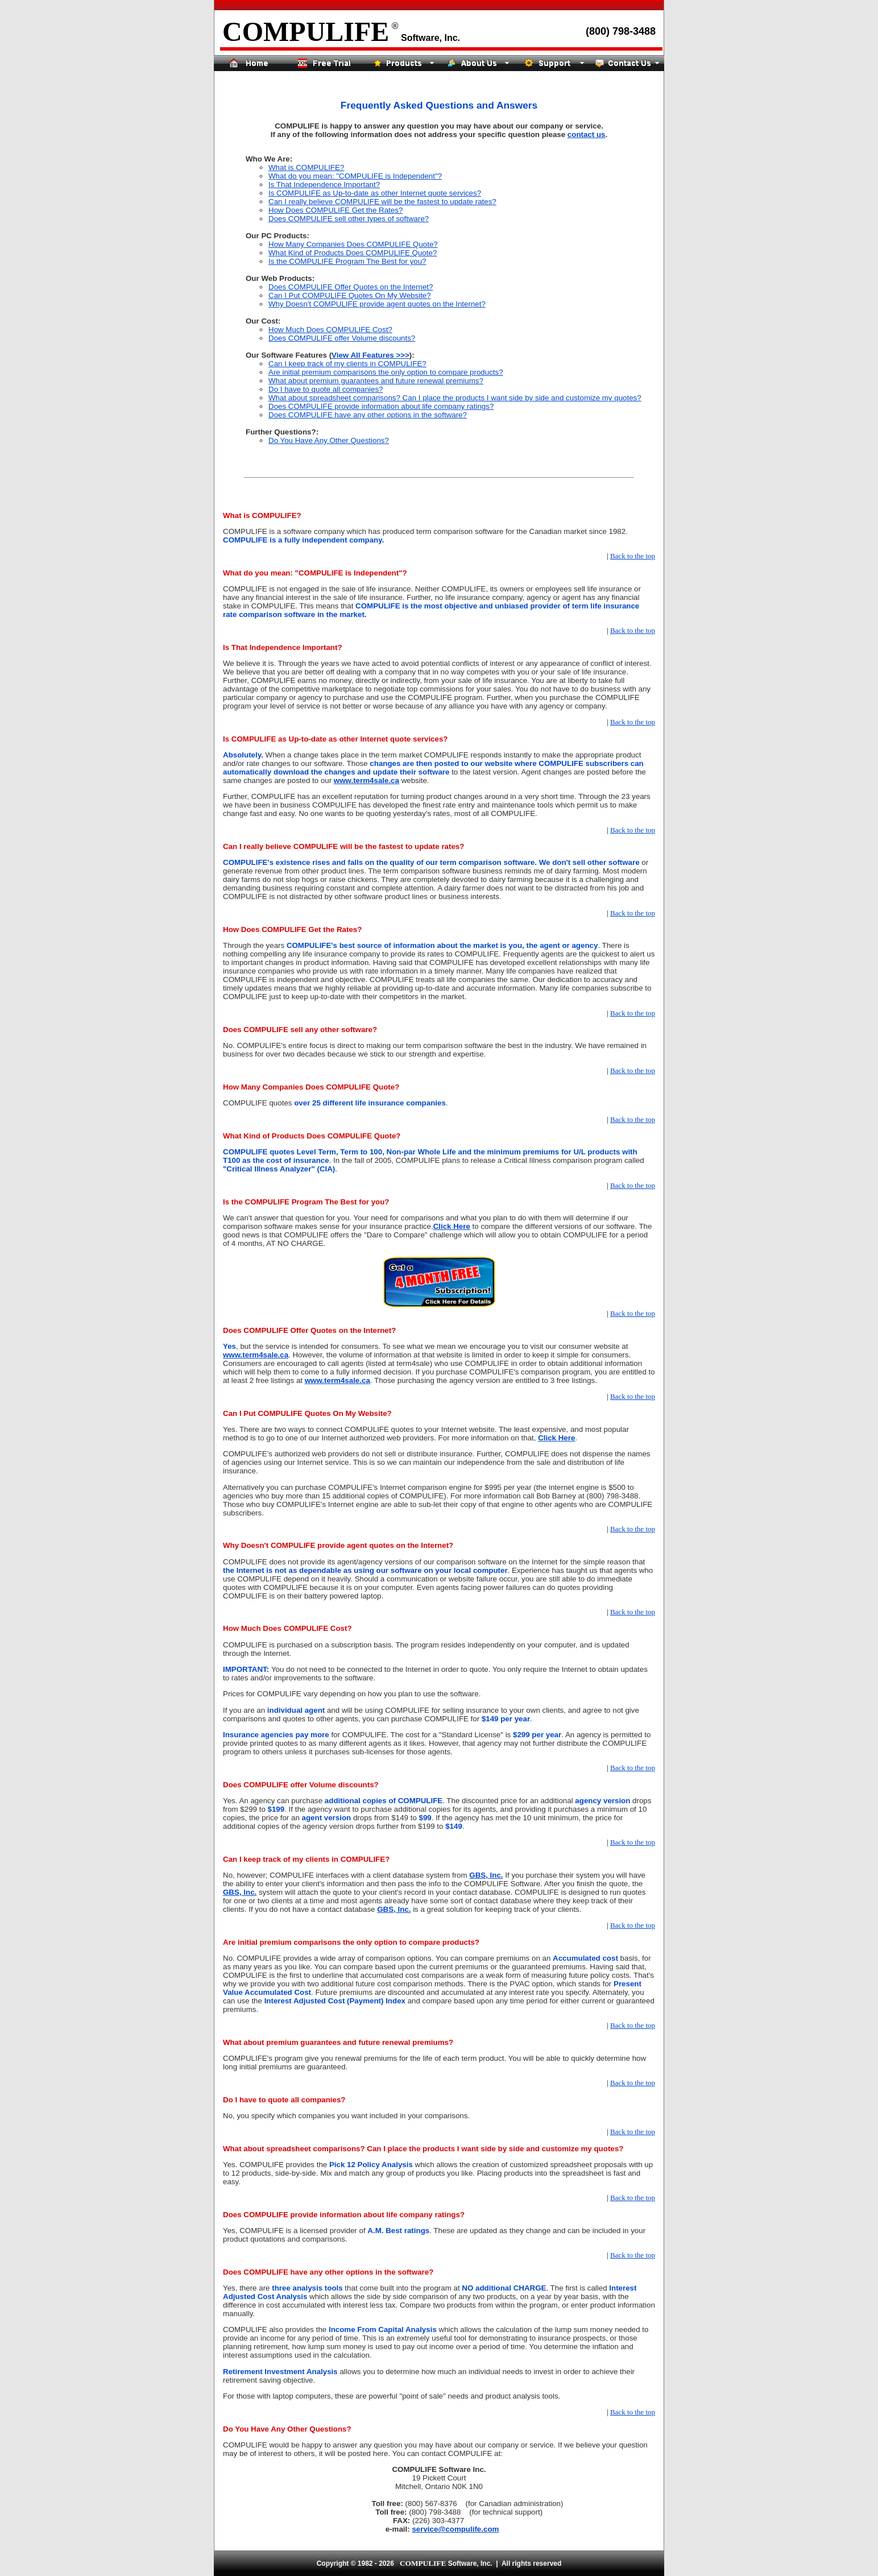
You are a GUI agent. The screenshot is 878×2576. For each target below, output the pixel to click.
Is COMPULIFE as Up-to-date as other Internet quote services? (374, 193)
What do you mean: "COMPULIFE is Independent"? (355, 176)
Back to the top (632, 556)
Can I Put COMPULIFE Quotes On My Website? (349, 295)
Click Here (451, 1226)
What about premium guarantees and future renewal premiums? (375, 380)
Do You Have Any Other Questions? (328, 440)
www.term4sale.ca (366, 780)
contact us (587, 134)
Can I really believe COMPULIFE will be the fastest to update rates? (382, 201)
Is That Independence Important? (324, 184)
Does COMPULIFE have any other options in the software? (367, 415)
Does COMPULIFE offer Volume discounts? (341, 338)
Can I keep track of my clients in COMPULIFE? (347, 363)
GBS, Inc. (486, 1875)
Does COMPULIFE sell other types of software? (348, 218)
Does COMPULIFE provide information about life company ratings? (381, 406)
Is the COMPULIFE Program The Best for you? (347, 261)
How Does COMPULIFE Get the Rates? (335, 210)
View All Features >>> (370, 355)
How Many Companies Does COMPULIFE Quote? (353, 244)
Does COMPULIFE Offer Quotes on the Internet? (350, 287)
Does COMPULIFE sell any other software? (300, 1029)
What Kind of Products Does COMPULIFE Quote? (352, 253)
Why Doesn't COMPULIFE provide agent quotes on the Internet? (377, 304)
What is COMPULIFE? (306, 167)
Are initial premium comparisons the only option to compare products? (385, 372)
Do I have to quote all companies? (325, 389)
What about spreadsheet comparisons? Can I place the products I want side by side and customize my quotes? (454, 398)
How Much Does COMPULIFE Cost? (330, 329)
